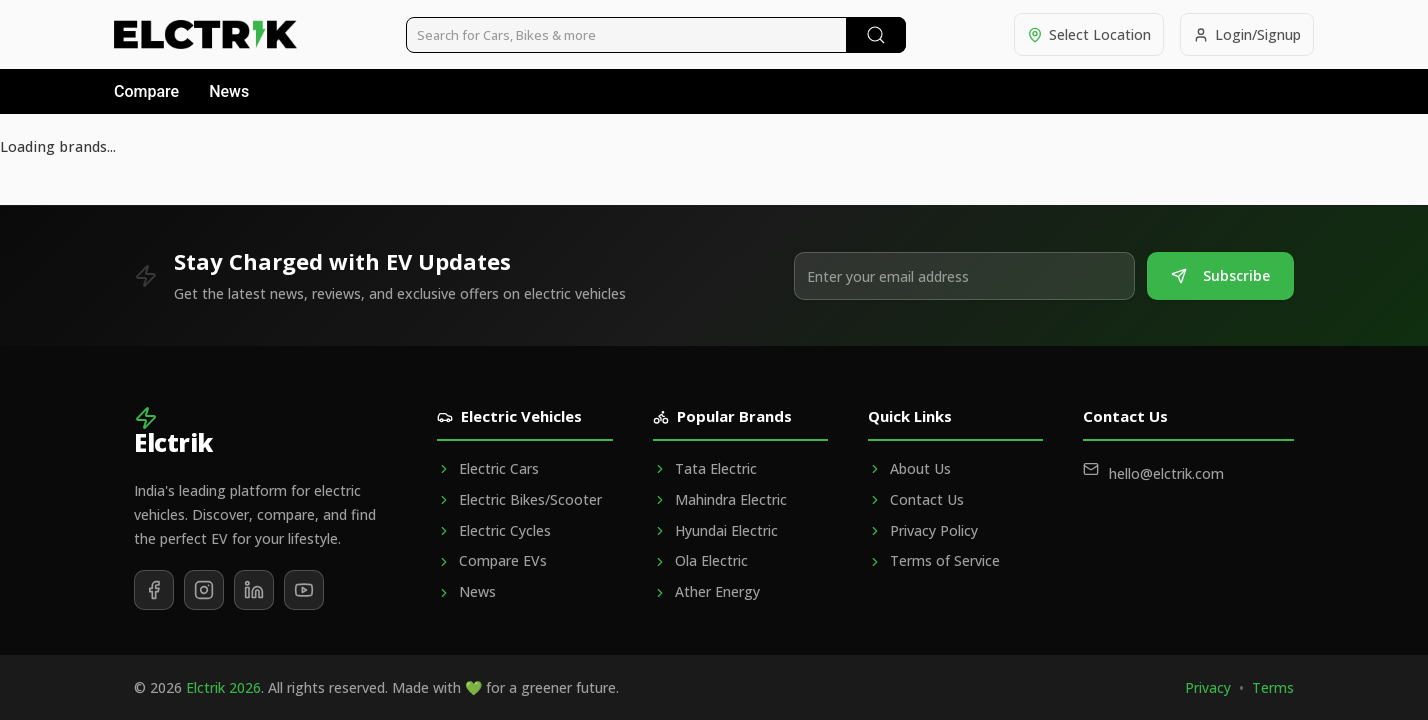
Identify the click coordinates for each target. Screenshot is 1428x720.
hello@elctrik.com (1166, 473)
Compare (146, 91)
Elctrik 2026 (223, 687)
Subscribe (1220, 275)
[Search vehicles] (656, 35)
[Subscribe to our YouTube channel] (304, 590)
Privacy (1208, 687)
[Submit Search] (876, 35)
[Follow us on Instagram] (204, 590)
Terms (1273, 687)
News (229, 91)
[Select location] (1089, 34)
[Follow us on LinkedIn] (254, 590)
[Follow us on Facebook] (154, 590)
